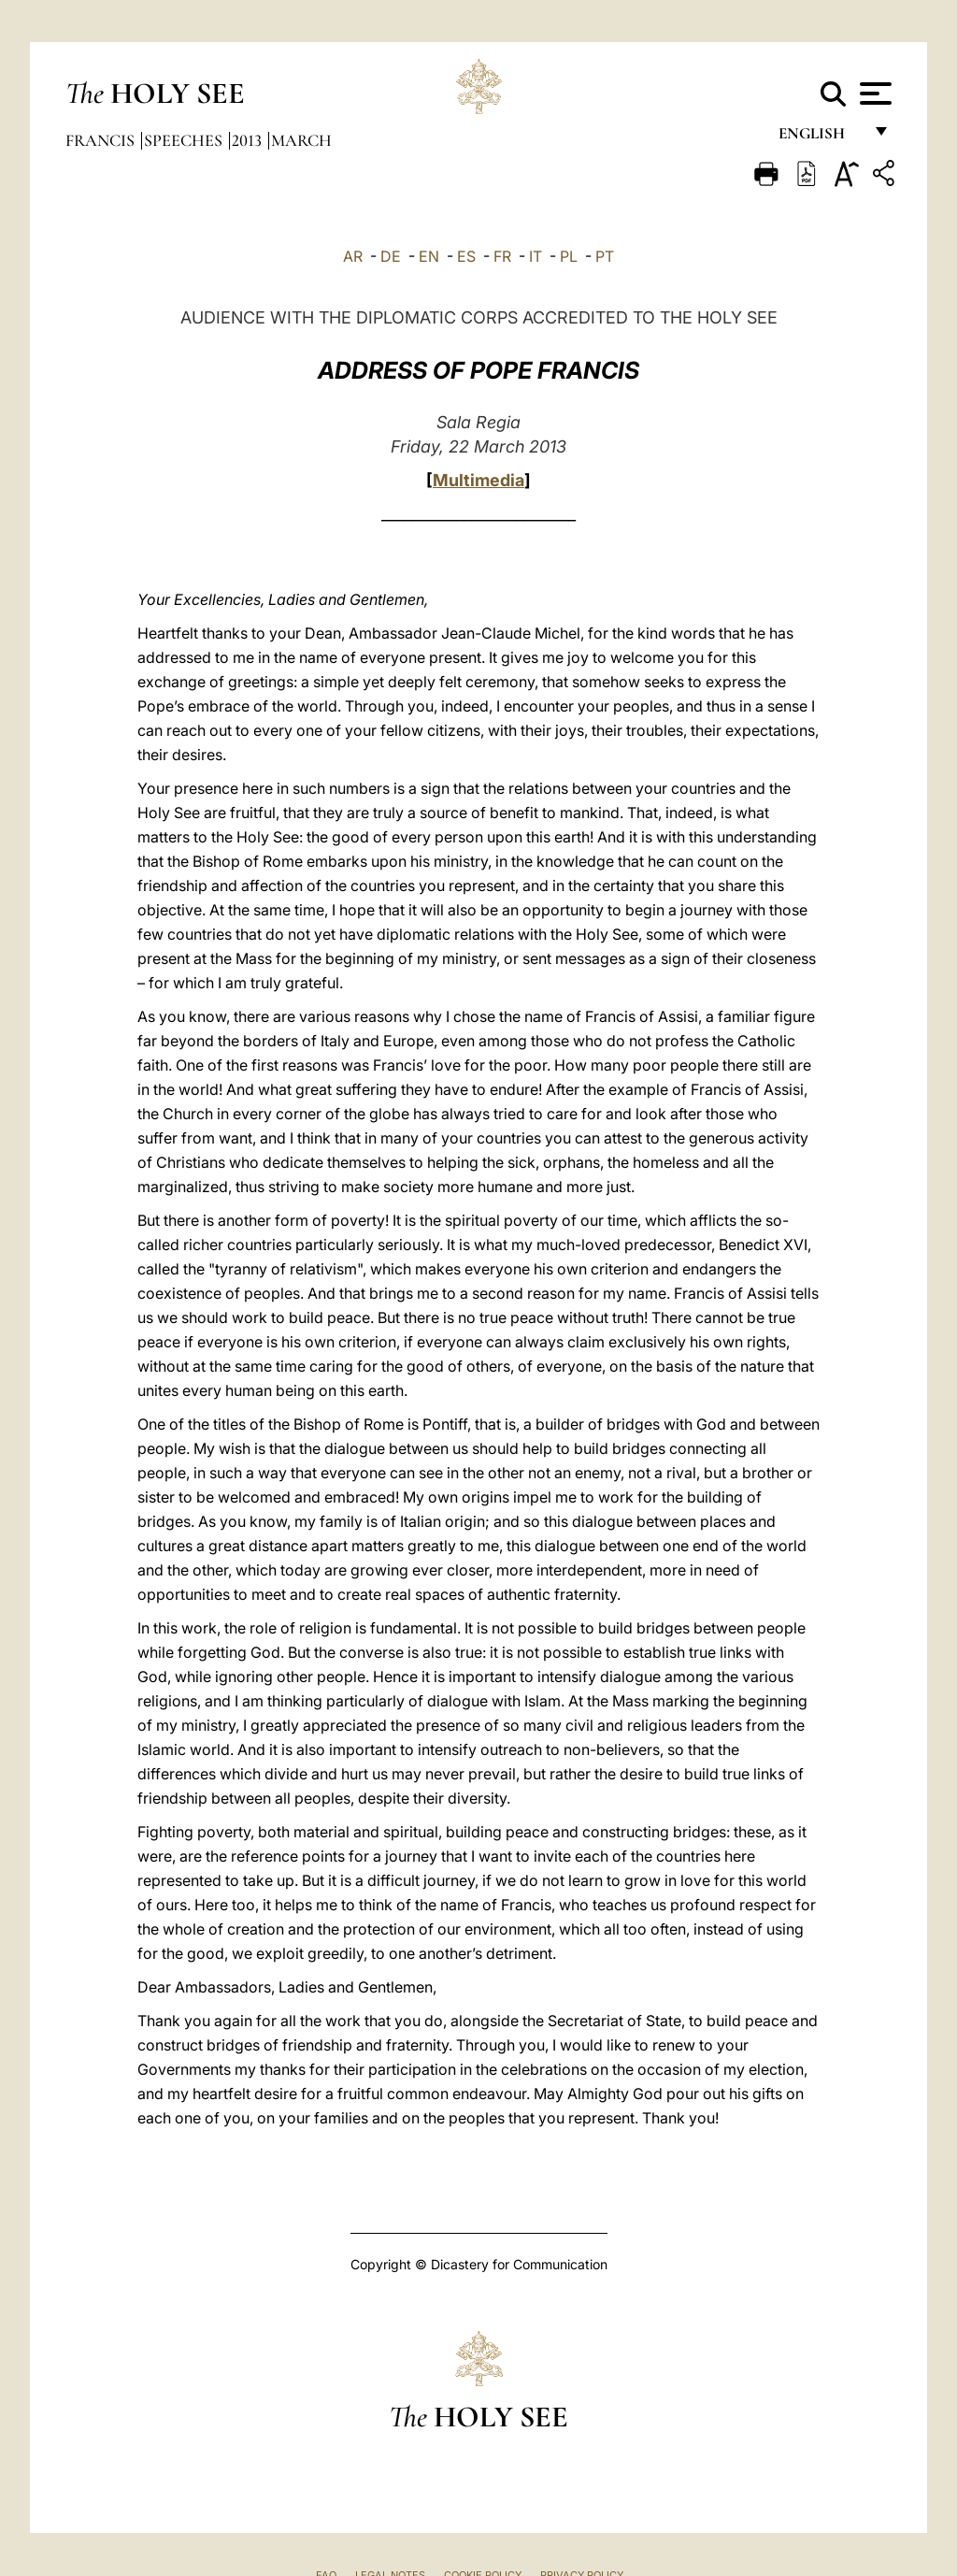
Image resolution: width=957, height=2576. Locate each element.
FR (502, 256)
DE (390, 256)
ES (466, 256)
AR (353, 256)
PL (569, 256)
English (820, 137)
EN (429, 256)
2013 (248, 140)
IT (535, 256)
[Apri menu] (873, 93)
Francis (101, 140)
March (301, 140)
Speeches (185, 140)
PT (604, 256)
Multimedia (478, 480)
